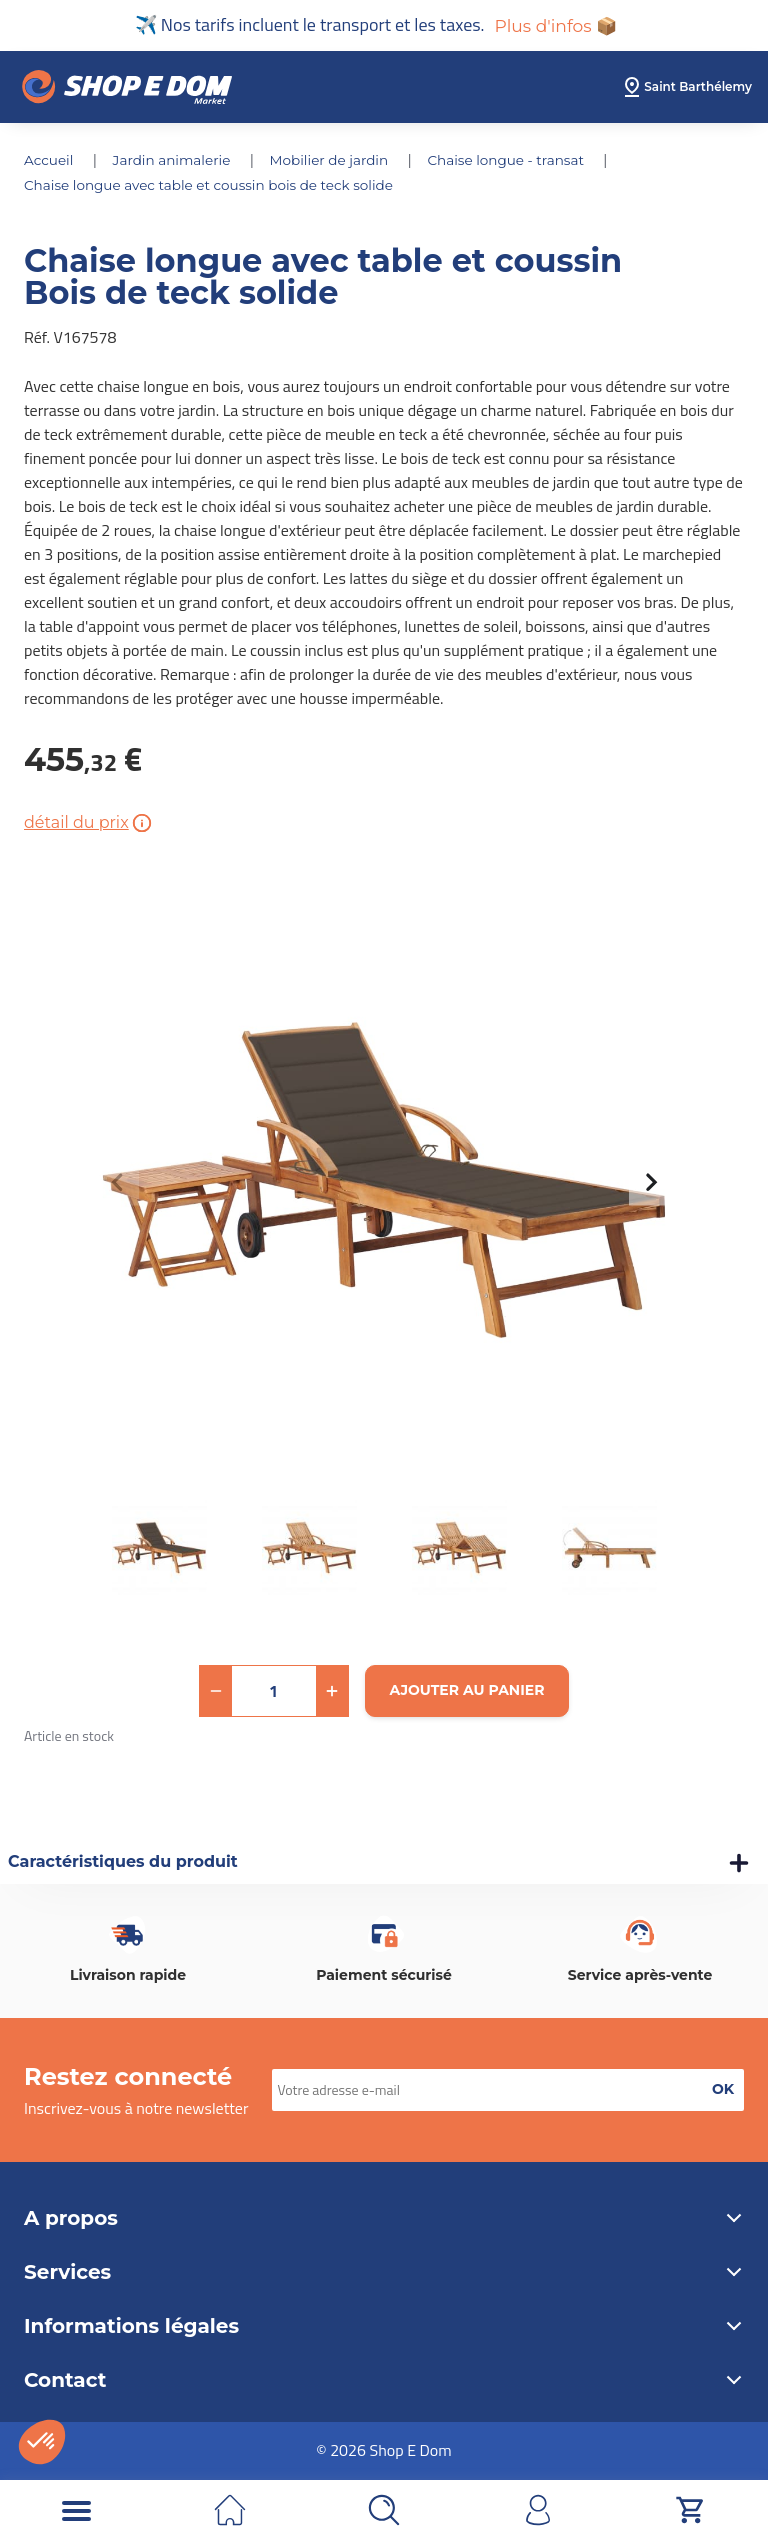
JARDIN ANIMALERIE (176, 162)
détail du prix (89, 823)
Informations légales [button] (384, 2326)
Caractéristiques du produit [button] (123, 1862)
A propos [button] (384, 2218)
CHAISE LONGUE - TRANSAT (519, 162)
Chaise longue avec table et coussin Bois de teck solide (214, 186)
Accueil (51, 162)
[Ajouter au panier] (467, 1691)
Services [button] (384, 2272)
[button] (216, 1691)
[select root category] (686, 89)
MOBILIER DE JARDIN (338, 162)
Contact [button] (384, 2380)
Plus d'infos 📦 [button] (555, 26)
